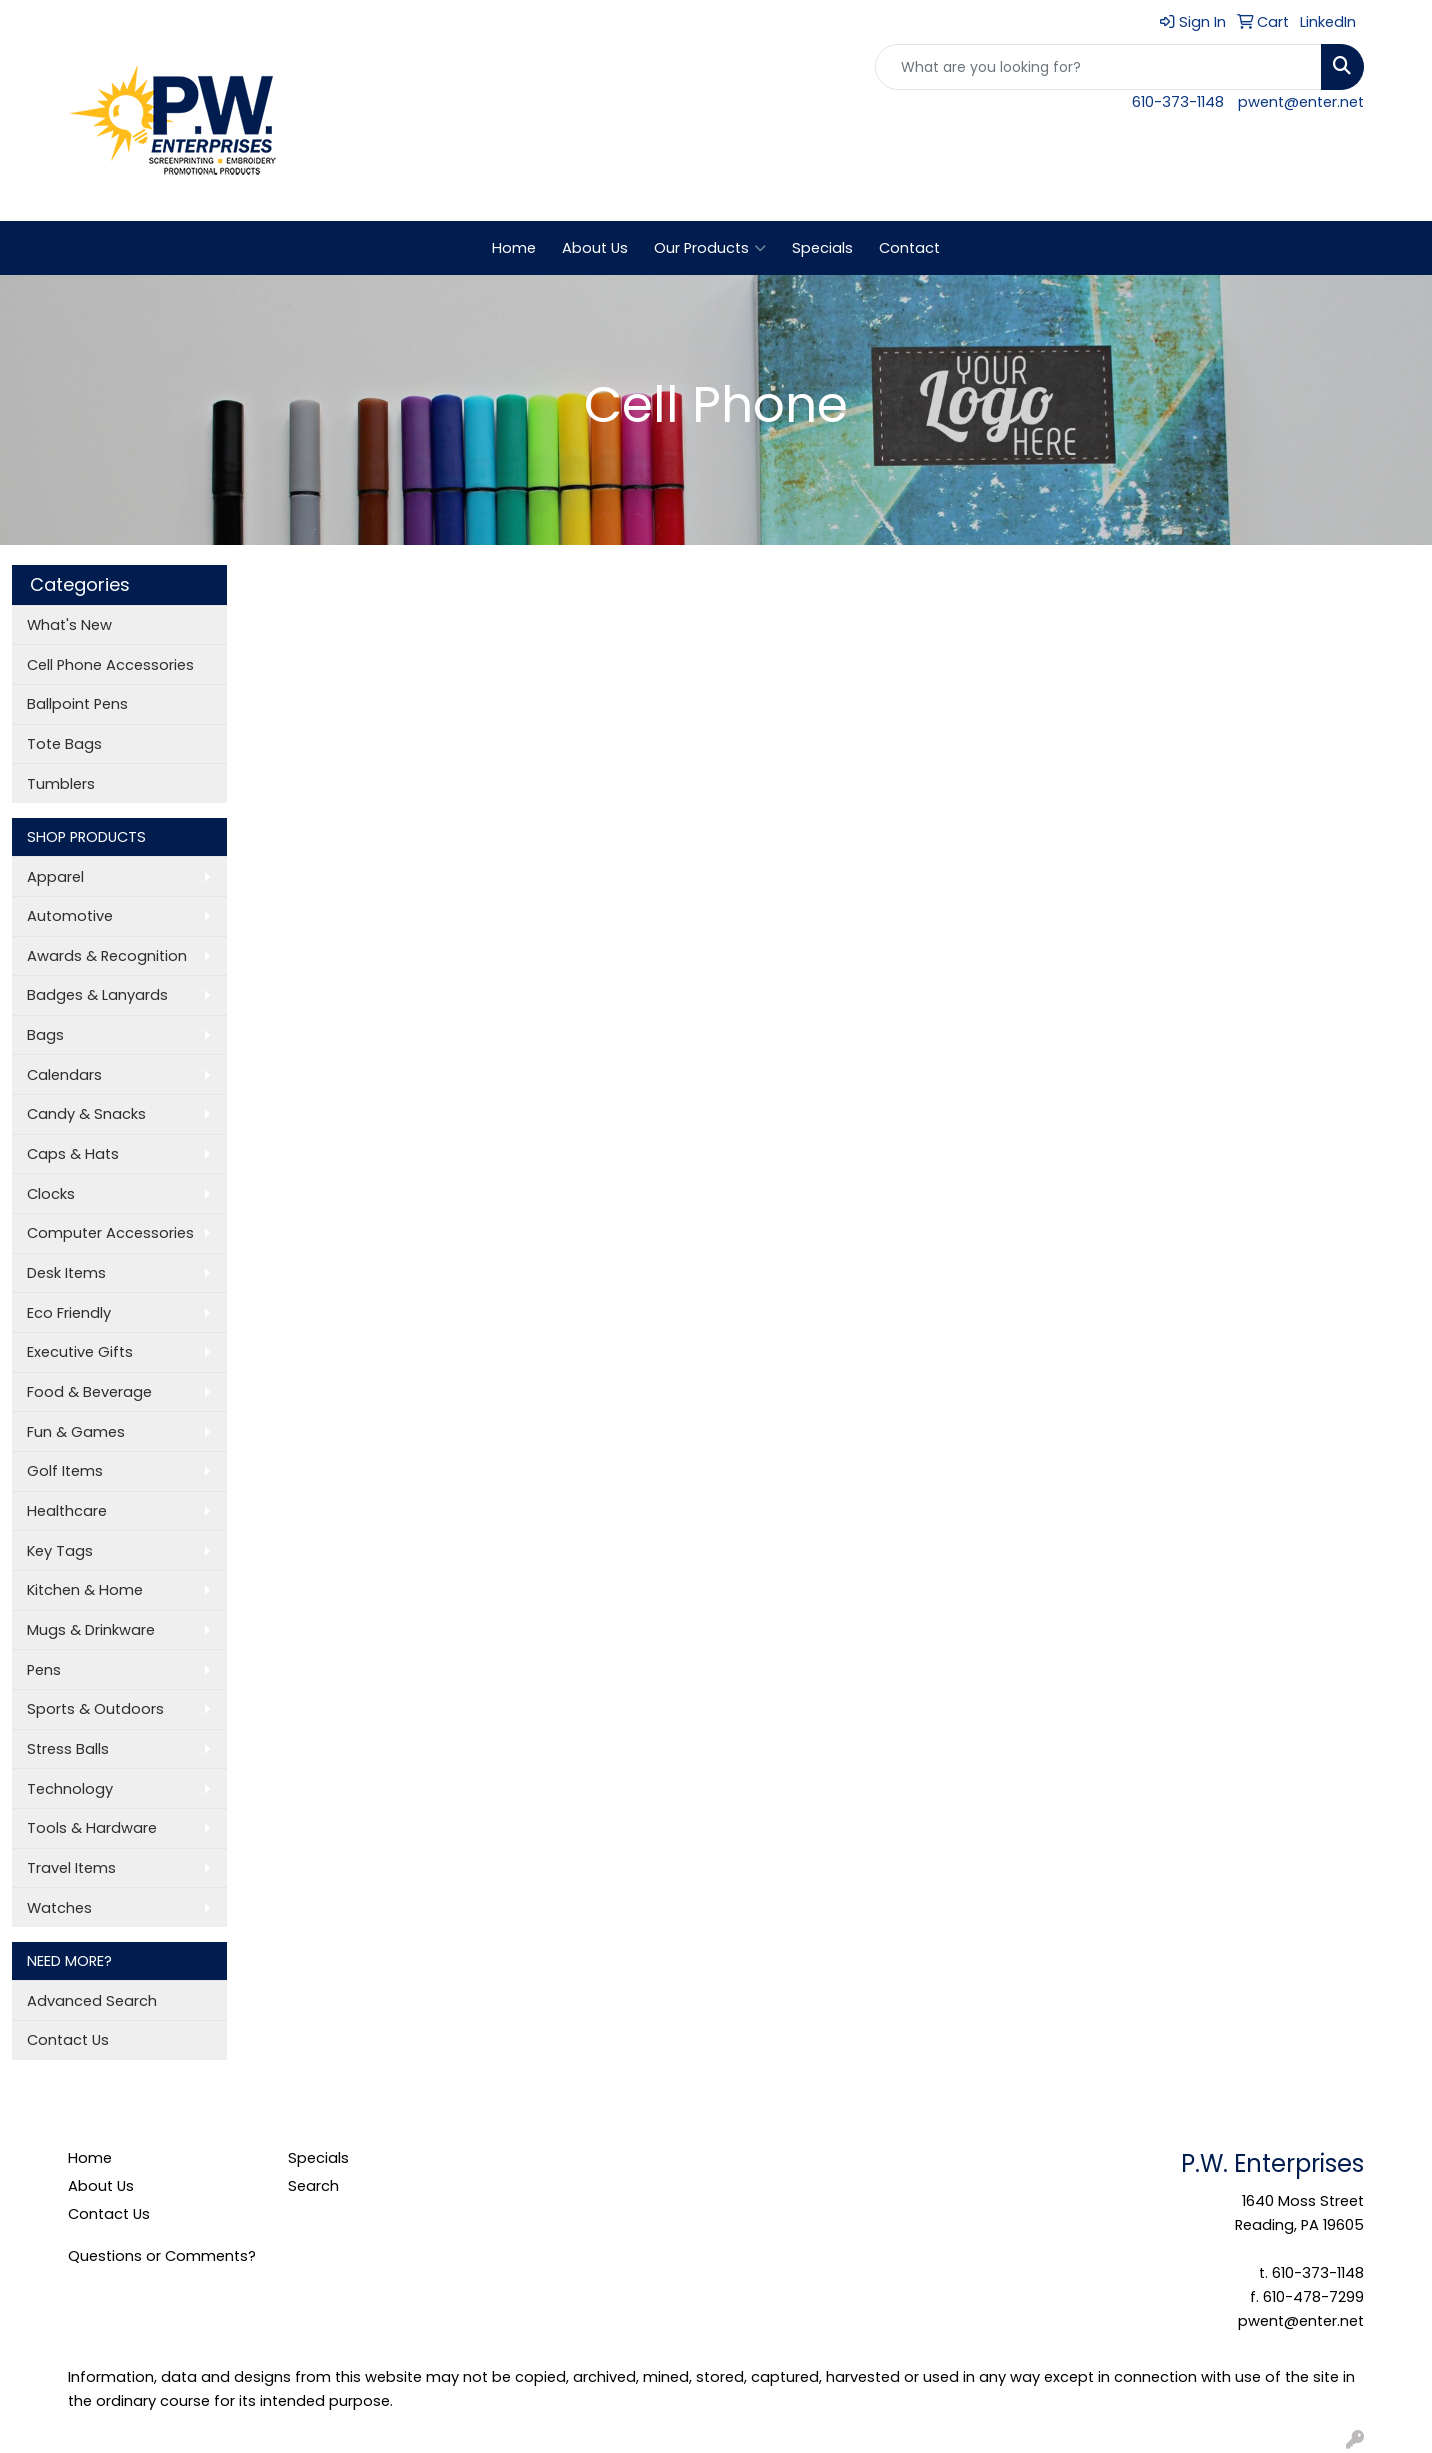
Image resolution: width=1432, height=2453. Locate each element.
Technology (70, 1789)
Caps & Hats (73, 1154)
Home (514, 248)
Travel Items (71, 1868)
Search (313, 2186)
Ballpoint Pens (77, 704)
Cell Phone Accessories (110, 665)
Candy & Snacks (86, 1114)
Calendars (64, 1075)
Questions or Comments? (162, 2256)
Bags (45, 1035)
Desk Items (66, 1273)
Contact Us (68, 2040)
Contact (909, 248)
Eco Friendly (69, 1313)
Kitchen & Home (85, 1590)
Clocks (51, 1194)
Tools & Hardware (92, 1828)
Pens (44, 1670)
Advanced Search (92, 2001)
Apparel (55, 877)
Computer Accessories (110, 1233)
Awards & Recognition (107, 956)
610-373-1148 (1178, 102)
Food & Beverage (89, 1392)
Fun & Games (76, 1432)
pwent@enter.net (1301, 102)
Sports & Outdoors (95, 1709)
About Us (595, 248)
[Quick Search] (1098, 67)
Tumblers (61, 784)
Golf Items (65, 1471)
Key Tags (60, 1551)
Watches (59, 1908)
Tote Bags (64, 744)
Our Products (710, 248)
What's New (69, 625)
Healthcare (67, 1511)
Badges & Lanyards (97, 995)
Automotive (70, 916)
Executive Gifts (80, 1352)
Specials (822, 248)
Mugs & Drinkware (91, 1630)
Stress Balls (68, 1749)
